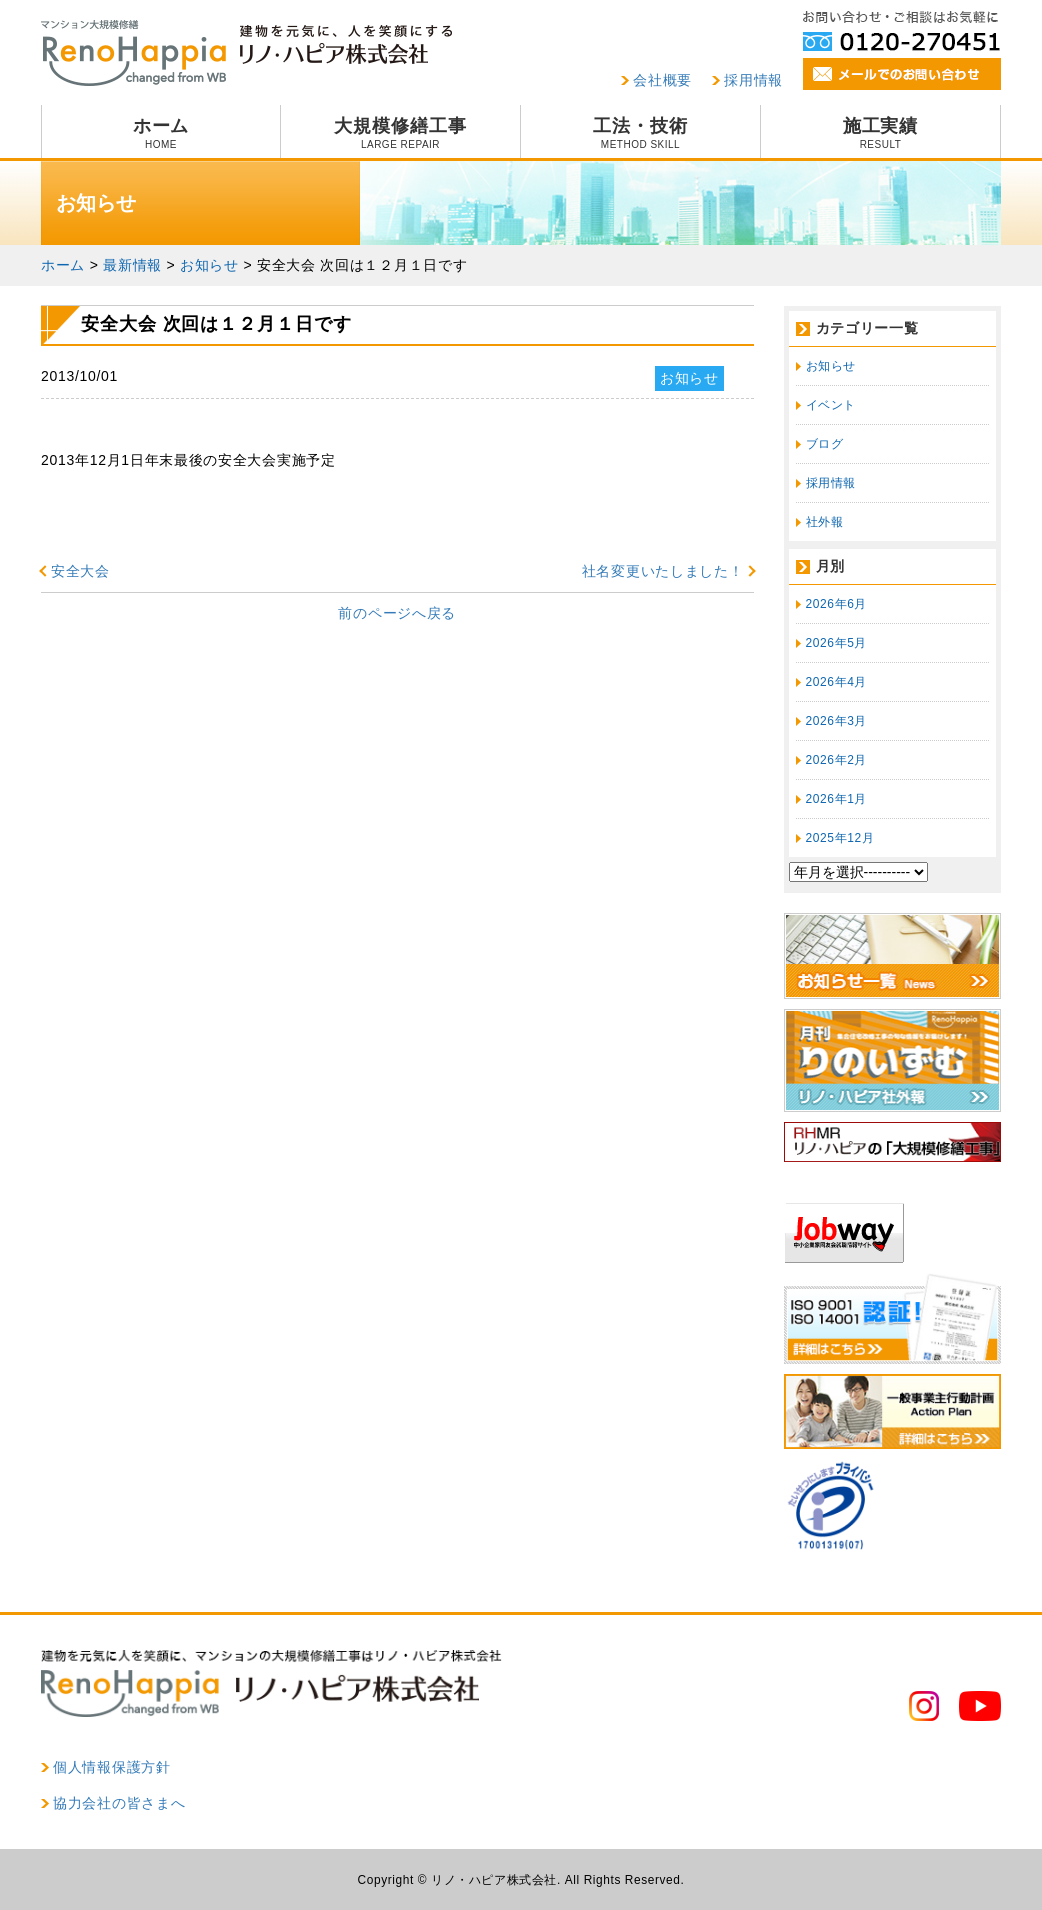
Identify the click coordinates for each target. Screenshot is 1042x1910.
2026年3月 (837, 721)
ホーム (161, 133)
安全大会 (80, 571)
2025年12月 (840, 838)
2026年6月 (837, 604)
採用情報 (753, 80)
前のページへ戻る (397, 613)
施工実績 (880, 133)
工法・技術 (640, 133)
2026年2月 (837, 760)
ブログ (825, 444)
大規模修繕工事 (400, 133)
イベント (831, 405)
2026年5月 (837, 643)
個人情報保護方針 (112, 1767)
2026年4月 (837, 682)
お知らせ (831, 366)
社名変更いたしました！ (663, 571)
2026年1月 (837, 799)
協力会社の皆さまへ (119, 1803)
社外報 (825, 522)
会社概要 (662, 80)
